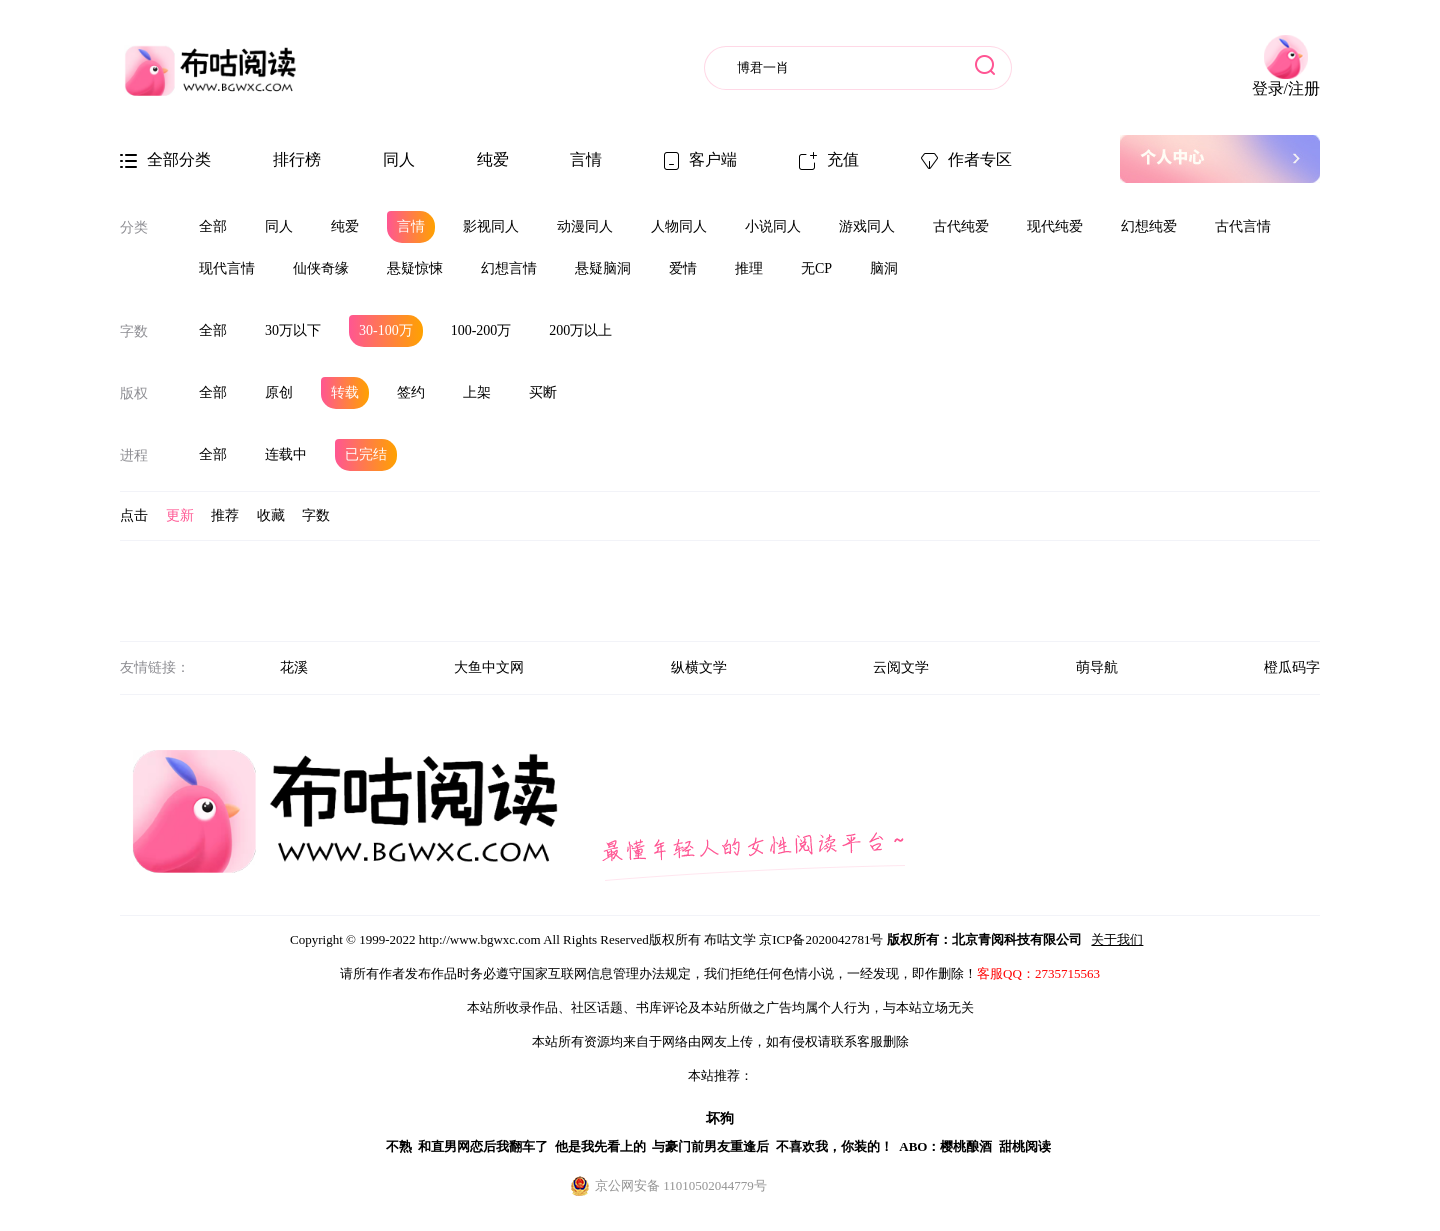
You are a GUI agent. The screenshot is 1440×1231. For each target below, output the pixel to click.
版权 (134, 393)
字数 (134, 331)
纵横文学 (699, 667)
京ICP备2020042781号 (821, 939)
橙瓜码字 (1292, 667)
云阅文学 (901, 667)
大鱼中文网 (489, 667)
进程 (134, 455)
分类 (134, 227)
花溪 (294, 667)
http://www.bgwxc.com (480, 939)
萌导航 (1097, 667)
